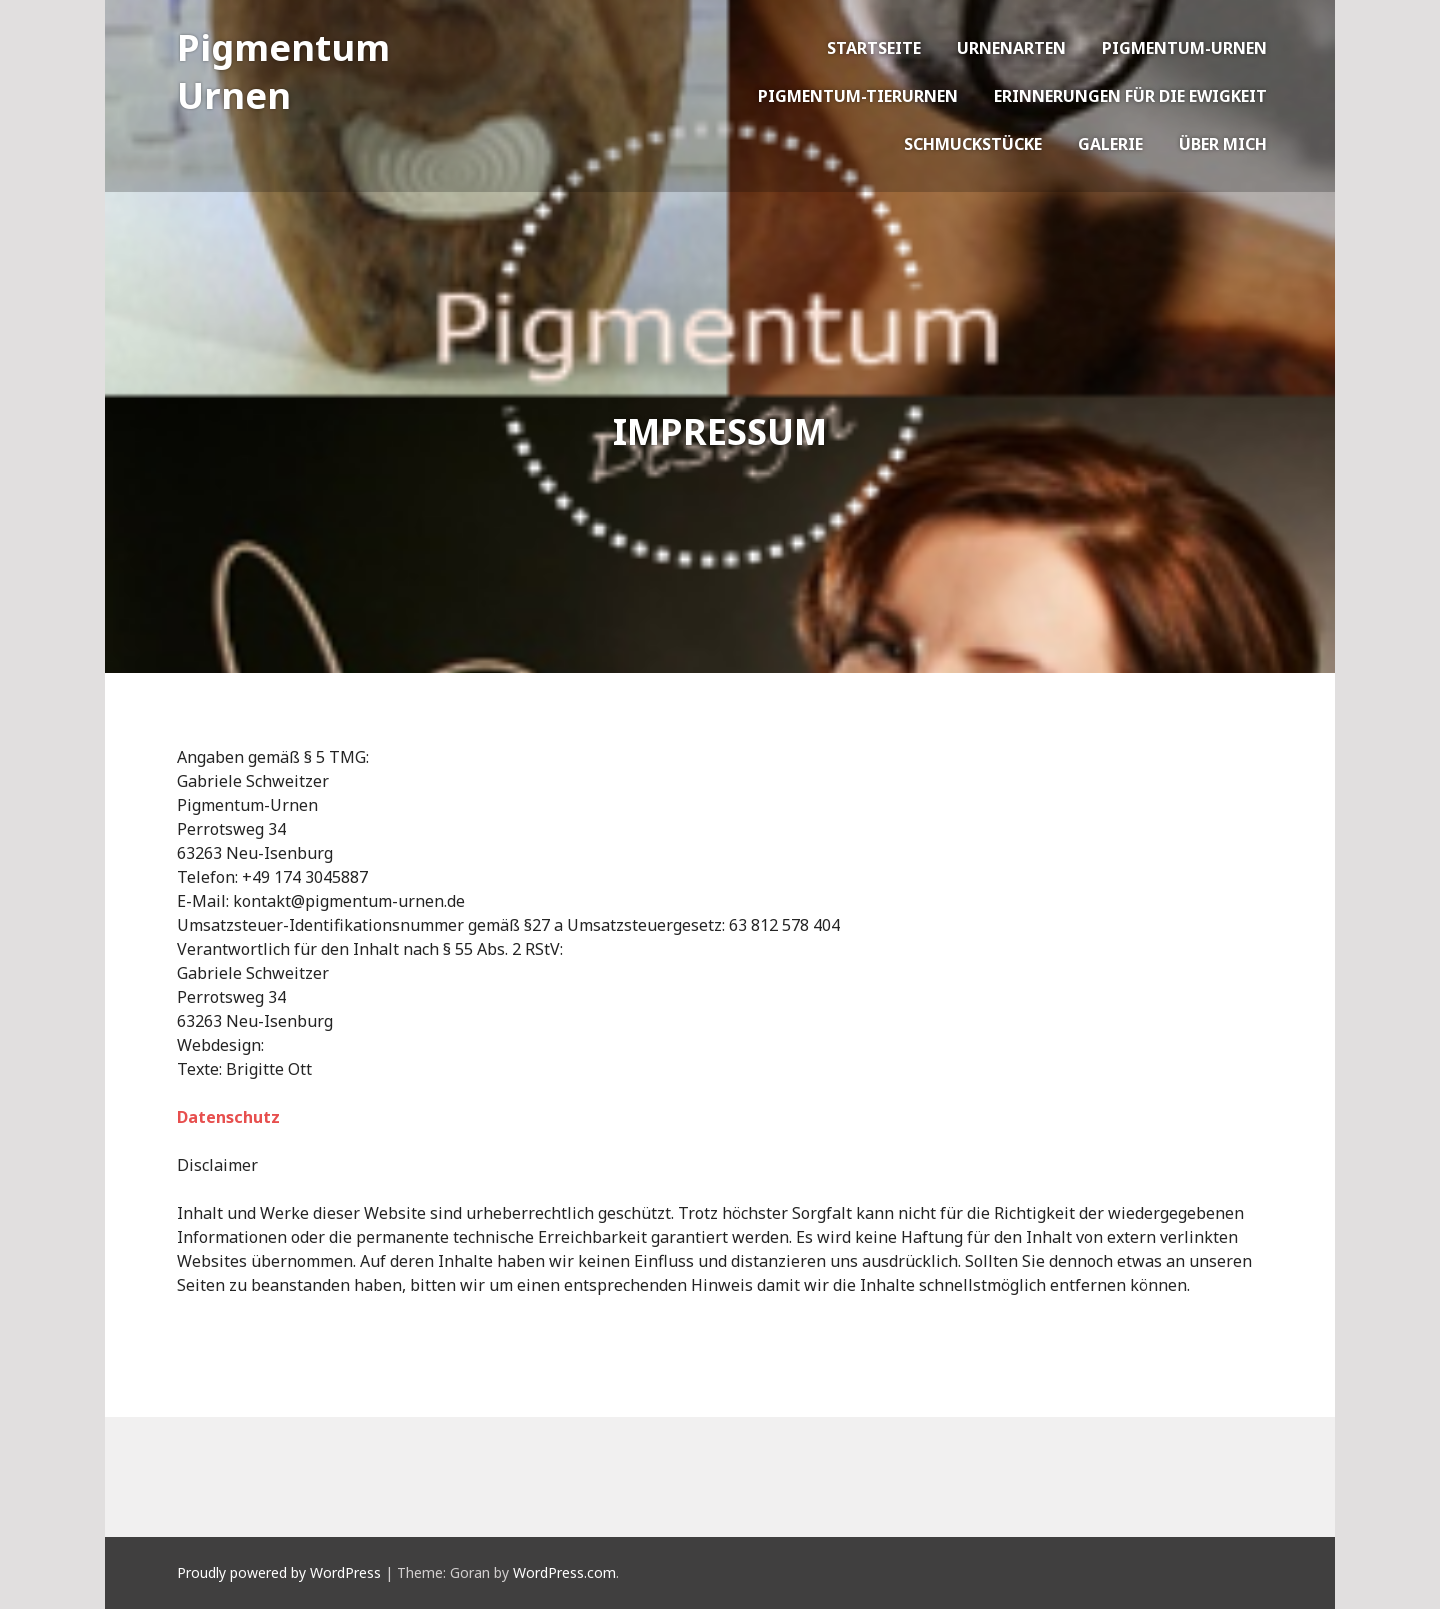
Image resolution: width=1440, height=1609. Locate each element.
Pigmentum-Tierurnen (858, 96)
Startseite (874, 48)
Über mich (1223, 144)
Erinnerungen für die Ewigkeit (1130, 96)
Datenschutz (228, 1117)
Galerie (1110, 144)
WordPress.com (564, 1572)
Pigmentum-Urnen (1184, 48)
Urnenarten (1011, 48)
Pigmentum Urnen (283, 71)
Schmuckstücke (973, 144)
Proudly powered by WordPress (279, 1572)
